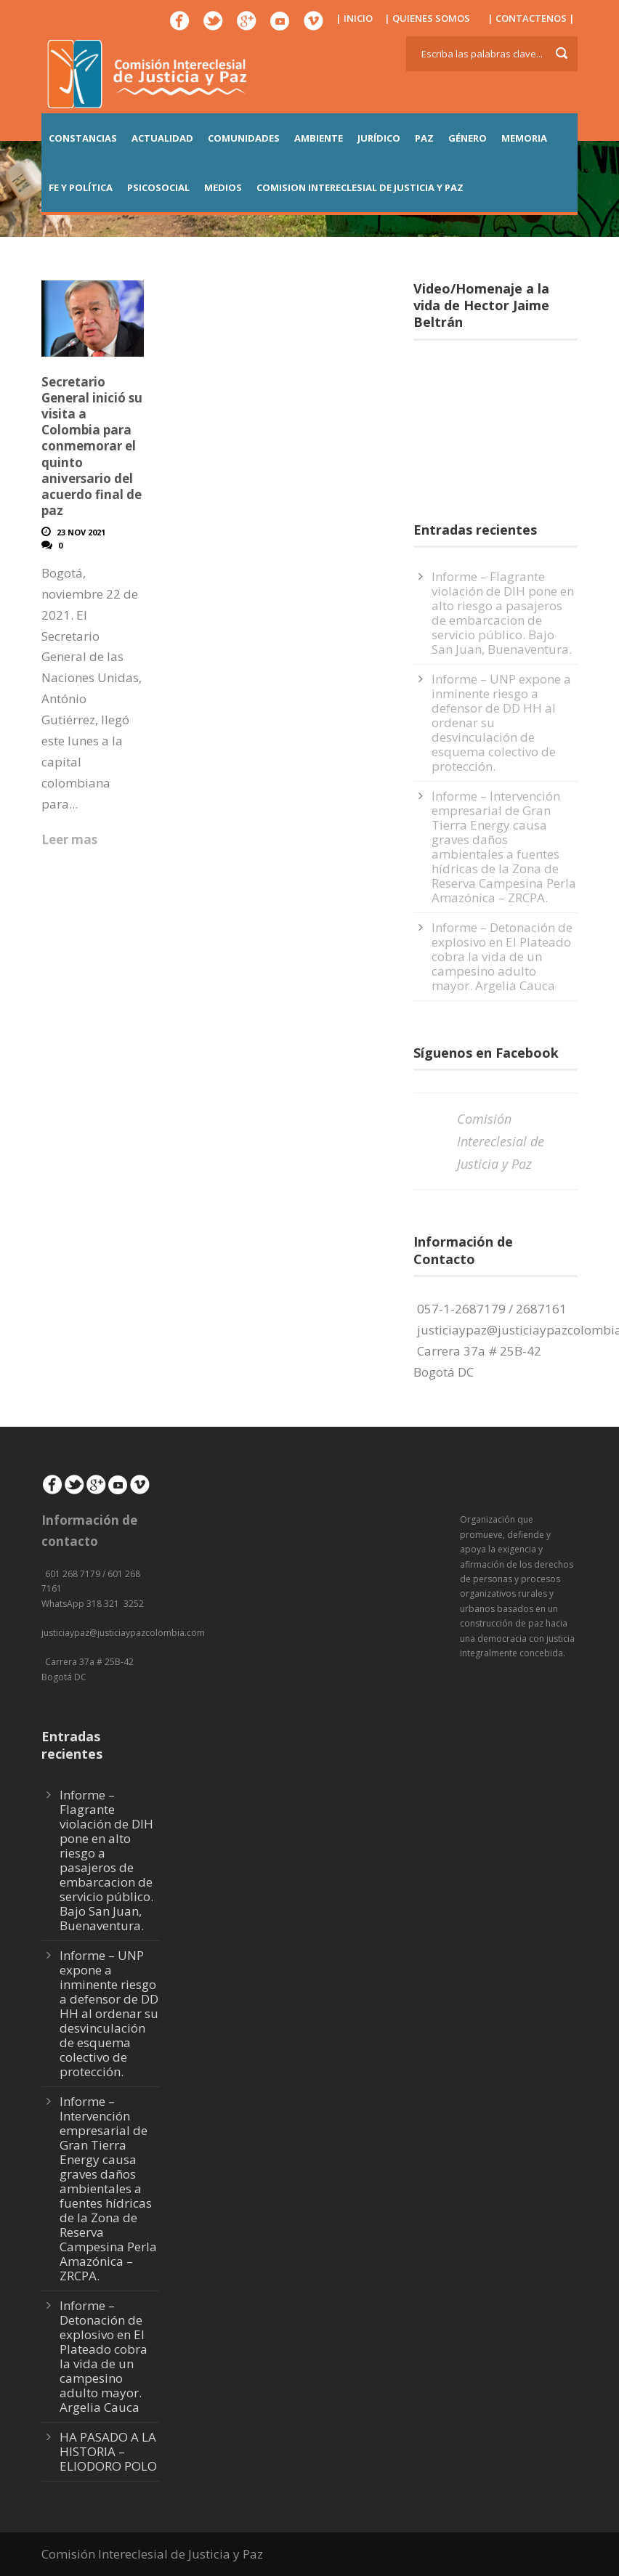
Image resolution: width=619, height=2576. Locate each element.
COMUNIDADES (244, 138)
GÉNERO (467, 138)
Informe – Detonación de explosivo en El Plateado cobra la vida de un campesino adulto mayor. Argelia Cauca (502, 956)
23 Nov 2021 (81, 532)
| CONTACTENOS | (531, 18)
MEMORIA (524, 138)
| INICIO (354, 18)
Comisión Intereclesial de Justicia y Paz (500, 1141)
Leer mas (69, 839)
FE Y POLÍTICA (81, 187)
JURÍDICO (378, 138)
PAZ (424, 138)
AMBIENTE (318, 138)
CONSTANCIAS (83, 138)
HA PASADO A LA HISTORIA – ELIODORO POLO (108, 2451)
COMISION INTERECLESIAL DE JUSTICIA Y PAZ (360, 187)
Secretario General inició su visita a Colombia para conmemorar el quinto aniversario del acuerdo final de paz (91, 446)
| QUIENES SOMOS (427, 18)
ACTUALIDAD (162, 138)
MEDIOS (223, 187)
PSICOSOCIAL (158, 187)
